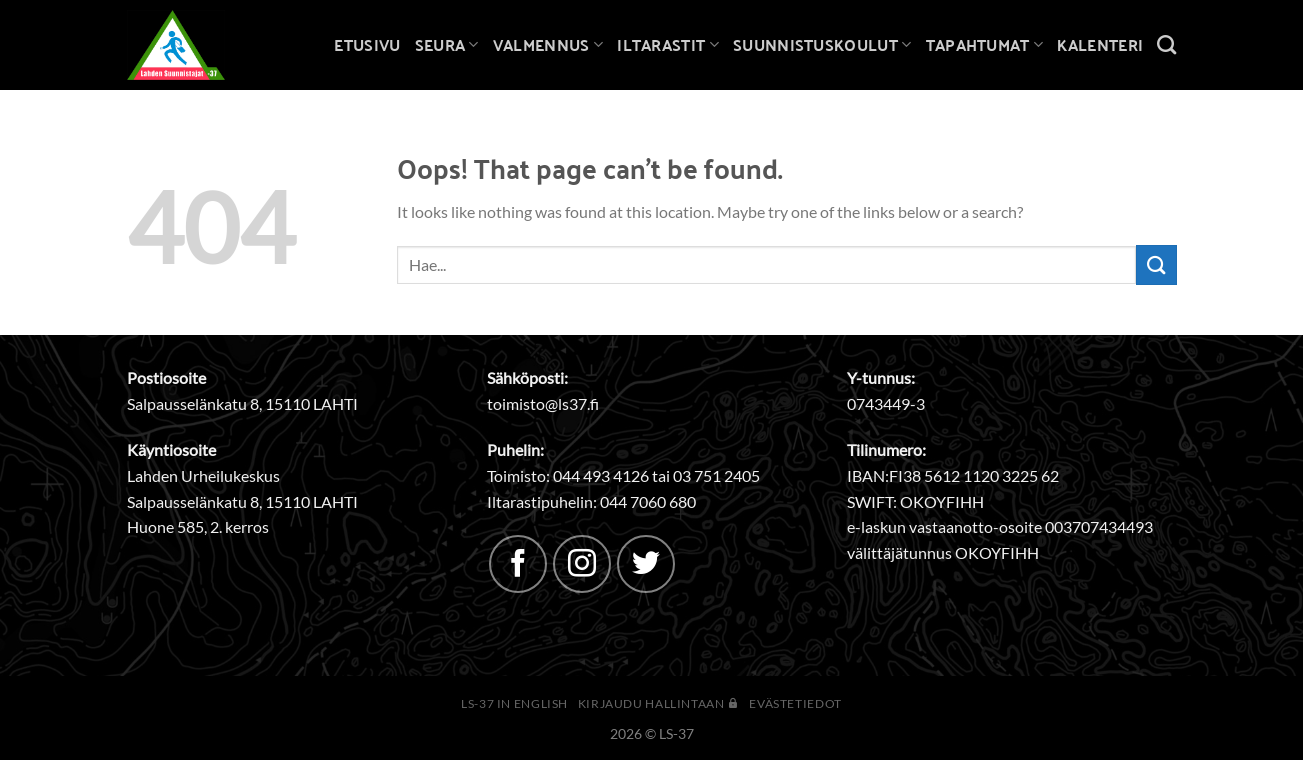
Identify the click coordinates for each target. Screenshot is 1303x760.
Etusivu (367, 44)
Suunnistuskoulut (822, 44)
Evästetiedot (795, 703)
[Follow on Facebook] (518, 564)
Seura (447, 44)
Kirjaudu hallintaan (659, 703)
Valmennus (548, 44)
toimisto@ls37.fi (543, 403)
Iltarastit (668, 44)
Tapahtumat (985, 44)
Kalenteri (1100, 44)
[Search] (1166, 44)
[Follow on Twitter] (646, 564)
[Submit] (1156, 264)
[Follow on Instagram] (582, 564)
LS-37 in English (514, 703)
